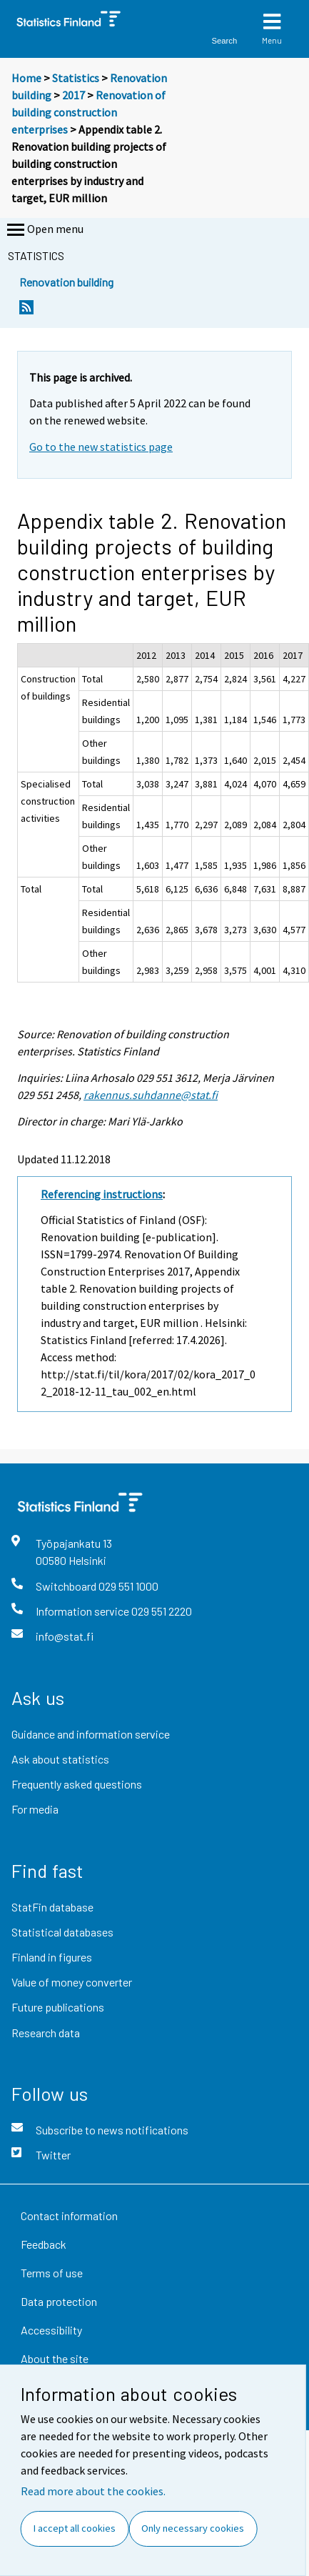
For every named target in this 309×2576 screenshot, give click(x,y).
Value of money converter (71, 1982)
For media (35, 1809)
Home (26, 78)
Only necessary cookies (192, 2528)
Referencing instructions (102, 1194)
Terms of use (52, 2272)
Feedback (43, 2244)
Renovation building (66, 282)
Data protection (59, 2301)
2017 (73, 95)
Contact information (69, 2215)
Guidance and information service (90, 1734)
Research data (45, 2032)
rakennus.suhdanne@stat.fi (150, 1095)
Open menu (43, 230)
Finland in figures (51, 1957)
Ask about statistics (60, 1759)
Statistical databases (62, 1932)
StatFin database (52, 1907)
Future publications (57, 2007)
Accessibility (51, 2330)
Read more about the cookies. (93, 2491)
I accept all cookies (75, 2528)
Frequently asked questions (76, 1784)
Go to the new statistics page (101, 446)
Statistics (75, 78)
